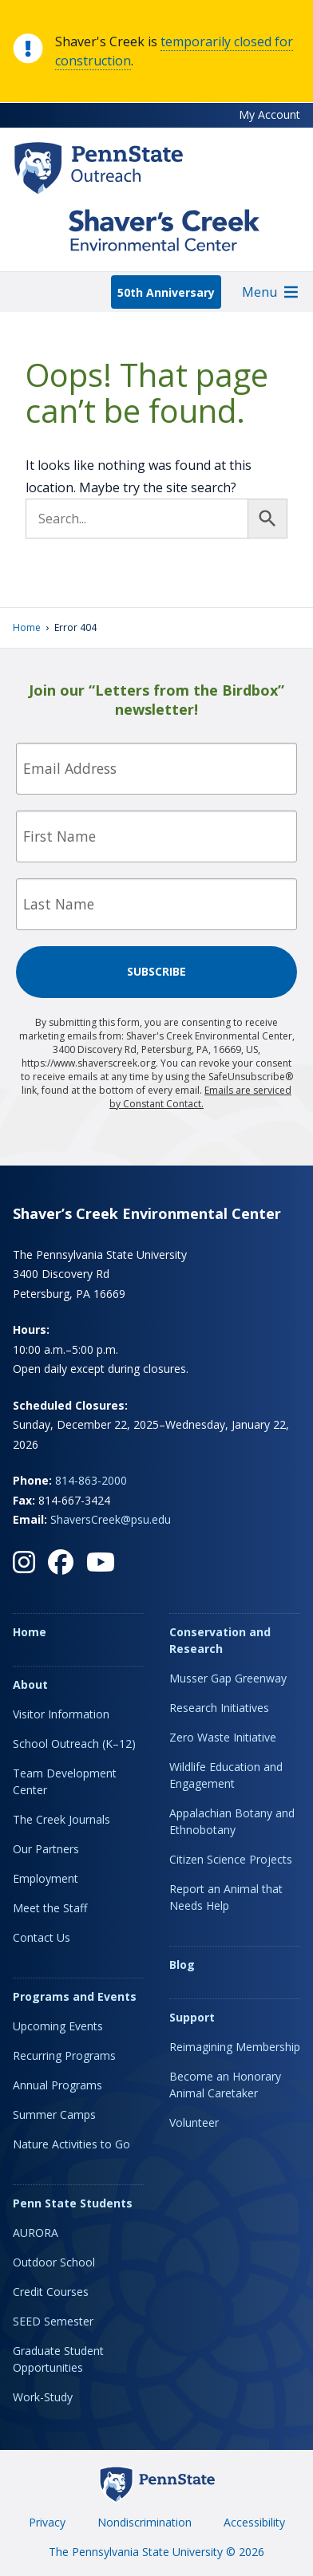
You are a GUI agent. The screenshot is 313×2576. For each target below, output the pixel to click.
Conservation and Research (220, 1640)
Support (192, 2017)
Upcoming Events (58, 2026)
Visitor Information (61, 1714)
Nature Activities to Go (71, 2144)
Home (27, 627)
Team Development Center (65, 1781)
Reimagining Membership (234, 2046)
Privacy (47, 2522)
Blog (182, 1964)
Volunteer (194, 2122)
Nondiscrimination (144, 2522)
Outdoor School (54, 2262)
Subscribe (156, 971)
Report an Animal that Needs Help (226, 1897)
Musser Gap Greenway (228, 1678)
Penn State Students (73, 2203)
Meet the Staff (50, 1907)
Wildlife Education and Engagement (226, 1775)
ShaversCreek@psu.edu (110, 1519)
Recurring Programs (64, 2055)
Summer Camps (54, 2114)
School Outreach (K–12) (74, 1743)
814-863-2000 (91, 1480)
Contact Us (41, 1937)
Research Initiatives (219, 1707)
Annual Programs (57, 2085)
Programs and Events (75, 1996)
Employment (45, 1878)
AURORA (35, 2232)
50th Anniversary (166, 292)
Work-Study (43, 2396)
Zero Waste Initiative (222, 1737)
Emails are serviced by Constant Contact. (200, 1096)
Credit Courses (51, 2291)
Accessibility (254, 2522)
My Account (269, 114)
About (30, 1684)
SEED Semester (53, 2321)
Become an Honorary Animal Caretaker (225, 2085)
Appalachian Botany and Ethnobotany (232, 1821)
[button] (259, 292)
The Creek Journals (61, 1819)
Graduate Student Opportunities (58, 2359)
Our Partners (46, 1848)
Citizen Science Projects (230, 1859)
